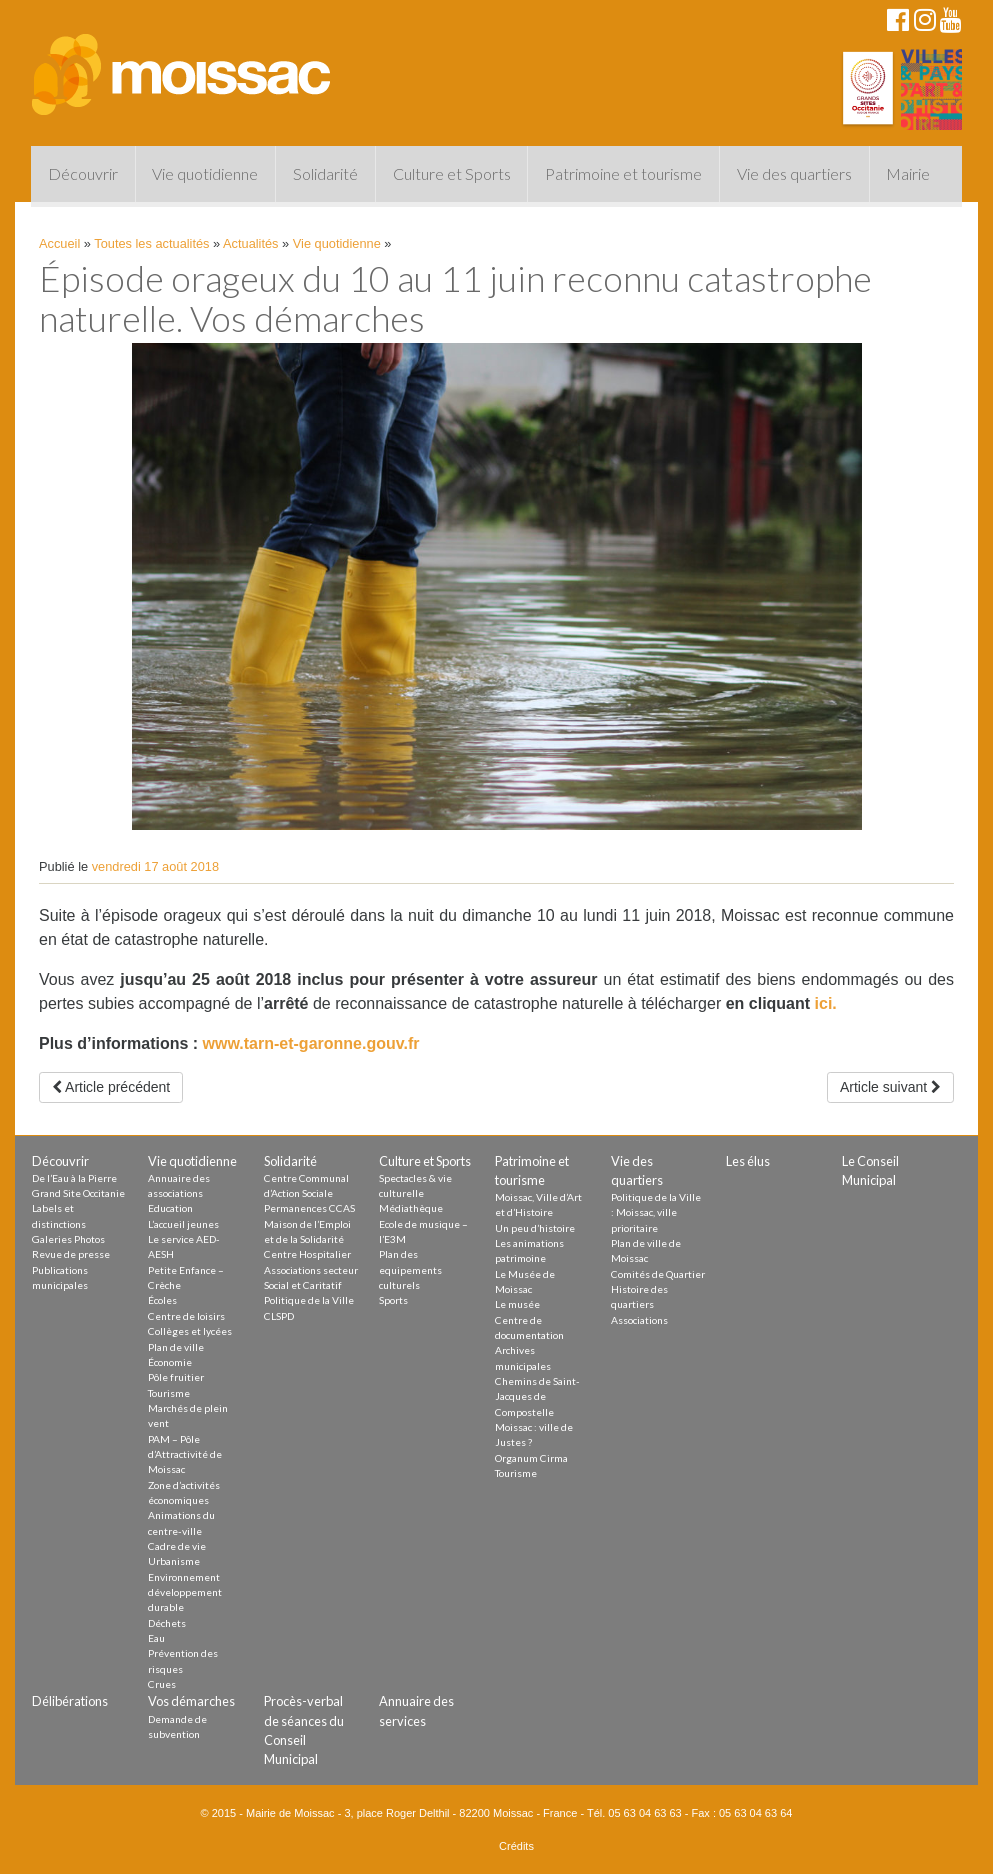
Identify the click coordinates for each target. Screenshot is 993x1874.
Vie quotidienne (205, 173)
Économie (170, 1362)
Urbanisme (174, 1561)
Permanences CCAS (309, 1208)
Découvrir (83, 173)
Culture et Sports (452, 173)
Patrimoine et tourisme (623, 173)
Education (170, 1208)
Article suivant (890, 1087)
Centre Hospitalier (307, 1254)
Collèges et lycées (190, 1331)
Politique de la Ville (309, 1300)
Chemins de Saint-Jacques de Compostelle (537, 1396)
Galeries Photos (68, 1239)
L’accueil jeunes (183, 1224)
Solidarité (325, 173)
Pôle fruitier (176, 1377)
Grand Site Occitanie (78, 1193)
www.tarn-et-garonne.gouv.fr (311, 1043)
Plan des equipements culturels (410, 1269)
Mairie (908, 173)
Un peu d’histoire (535, 1228)
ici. (826, 1003)
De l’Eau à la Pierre (74, 1178)
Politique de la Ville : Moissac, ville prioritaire (656, 1212)
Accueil (59, 243)
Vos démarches (191, 1701)
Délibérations (70, 1701)
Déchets (167, 1623)
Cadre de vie (177, 1546)
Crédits (516, 1846)
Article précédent (111, 1087)
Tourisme (169, 1393)
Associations (639, 1320)
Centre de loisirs (186, 1316)
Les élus (748, 1161)
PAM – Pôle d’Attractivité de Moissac (185, 1454)
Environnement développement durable (185, 1592)
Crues (162, 1684)
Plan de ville (176, 1347)
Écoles (162, 1300)
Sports (393, 1300)
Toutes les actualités (151, 243)
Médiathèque (411, 1208)
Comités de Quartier (658, 1274)
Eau (156, 1638)
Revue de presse (71, 1254)
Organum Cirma (531, 1458)
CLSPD (279, 1316)
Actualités (250, 243)
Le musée (517, 1304)
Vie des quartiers (794, 173)
